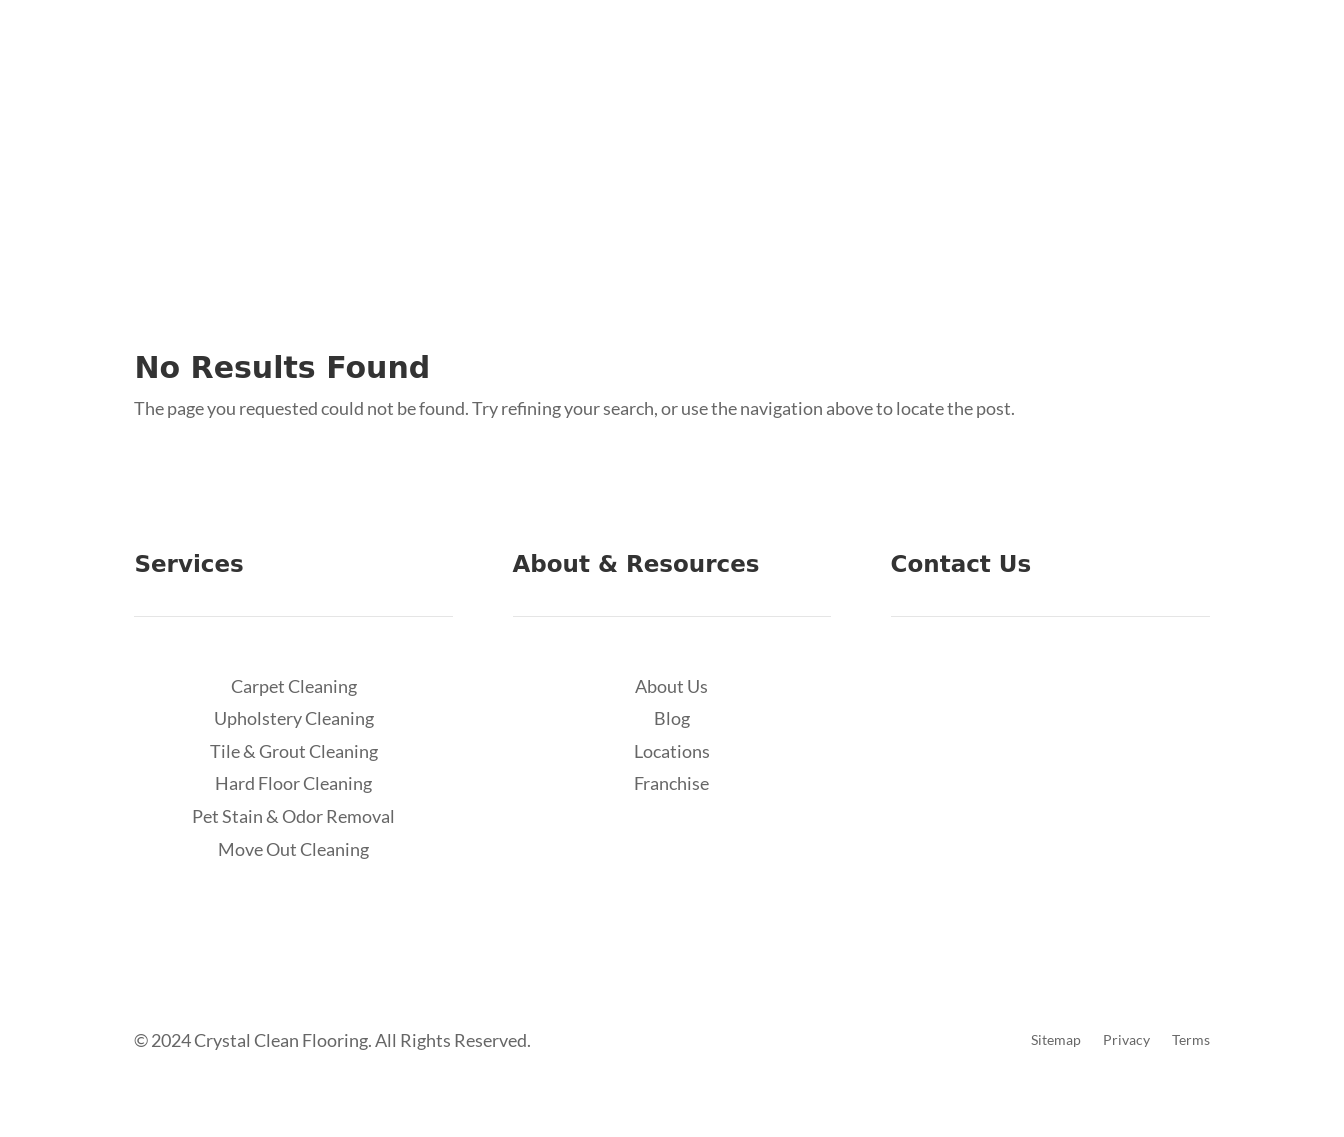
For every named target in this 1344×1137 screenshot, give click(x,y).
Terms (1191, 1040)
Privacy (1126, 1040)
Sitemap (1056, 1040)
